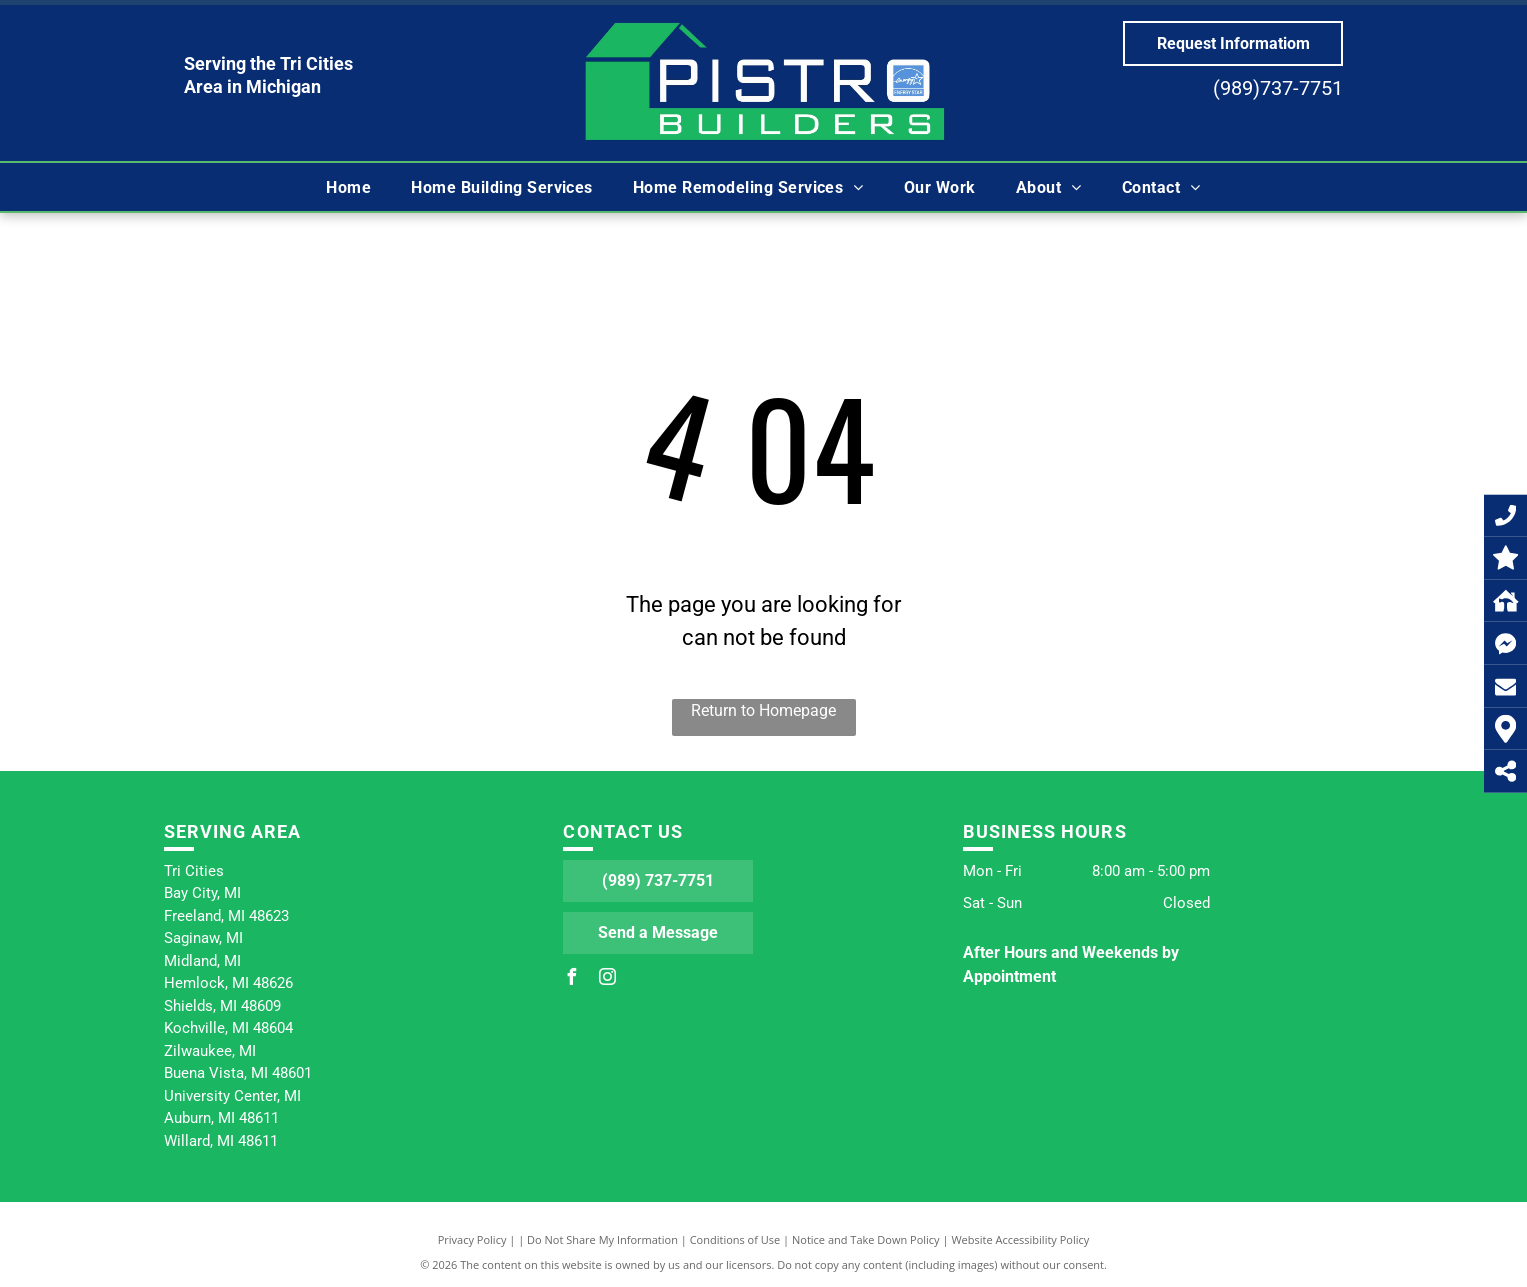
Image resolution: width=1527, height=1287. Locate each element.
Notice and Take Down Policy (866, 1239)
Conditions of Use (735, 1239)
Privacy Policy (472, 1239)
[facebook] (571, 979)
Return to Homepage (763, 710)
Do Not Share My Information (602, 1239)
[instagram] (607, 979)
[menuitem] (348, 187)
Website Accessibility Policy (1020, 1239)
